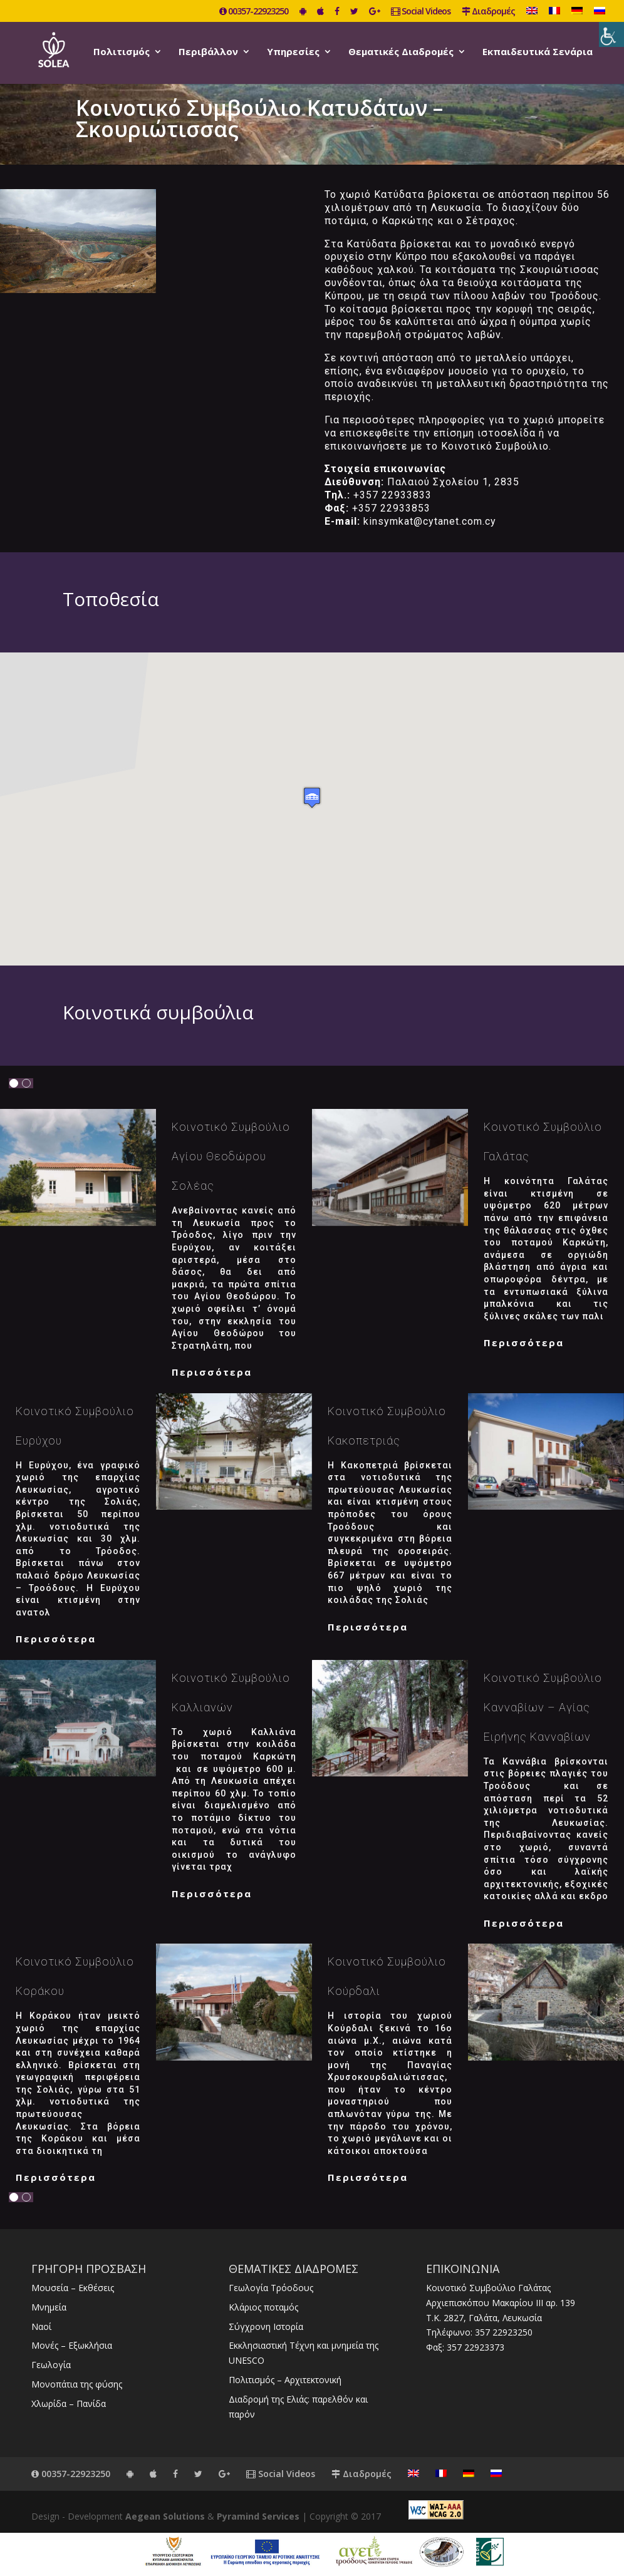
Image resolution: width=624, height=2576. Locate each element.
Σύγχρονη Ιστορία (266, 2326)
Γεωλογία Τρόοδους (271, 2288)
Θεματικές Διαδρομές (401, 52)
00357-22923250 (253, 12)
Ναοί (41, 2326)
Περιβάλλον (208, 52)
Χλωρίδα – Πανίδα (68, 2403)
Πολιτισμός (121, 52)
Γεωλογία (51, 2365)
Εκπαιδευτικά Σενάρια (537, 52)
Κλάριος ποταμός (263, 2307)
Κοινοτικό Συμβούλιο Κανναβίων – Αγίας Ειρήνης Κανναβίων (543, 1707)
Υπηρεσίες (293, 52)
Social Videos (420, 12)
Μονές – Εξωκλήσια (71, 2345)
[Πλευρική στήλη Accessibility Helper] (611, 34)
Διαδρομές (488, 12)
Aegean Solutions (165, 2516)
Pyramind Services (258, 2516)
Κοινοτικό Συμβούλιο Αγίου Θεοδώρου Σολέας (231, 1156)
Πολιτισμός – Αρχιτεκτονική (285, 2380)
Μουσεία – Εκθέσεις (72, 2288)
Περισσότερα (212, 1372)
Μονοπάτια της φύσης (76, 2384)
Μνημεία (48, 2307)
